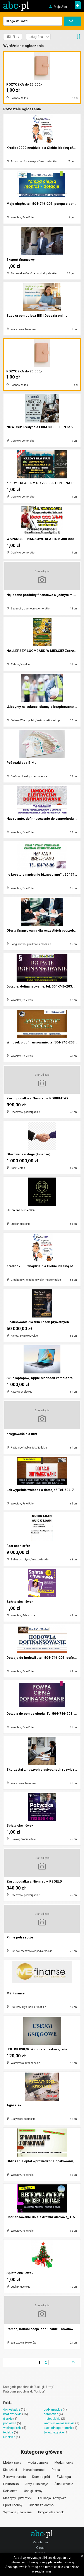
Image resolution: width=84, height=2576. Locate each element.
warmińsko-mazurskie (59, 2423)
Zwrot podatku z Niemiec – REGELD (34, 1881)
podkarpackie (53, 2409)
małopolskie (52, 2418)
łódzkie (8, 2432)
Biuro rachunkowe (21, 1210)
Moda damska (38, 2463)
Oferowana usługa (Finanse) (28, 1154)
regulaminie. (43, 2571)
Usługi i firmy (33, 2491)
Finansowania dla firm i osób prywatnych (38, 1322)
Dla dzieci (10, 2470)
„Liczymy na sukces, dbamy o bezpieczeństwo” (43, 707)
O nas (40, 2548)
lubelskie (9, 2437)
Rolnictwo (10, 2491)
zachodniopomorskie (58, 2428)
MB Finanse (16, 1993)
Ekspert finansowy (21, 260)
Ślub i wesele (64, 2484)
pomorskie (51, 2414)
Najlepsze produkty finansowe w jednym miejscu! (45, 595)
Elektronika (11, 2484)
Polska (7, 2402)
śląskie (8, 2418)
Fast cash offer (18, 1546)
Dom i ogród (41, 2477)
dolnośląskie (11, 2409)
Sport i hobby (12, 2505)
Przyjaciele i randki (51, 2512)
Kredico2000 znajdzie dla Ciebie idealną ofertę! (43, 148)
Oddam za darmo (41, 2505)
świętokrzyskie (54, 2432)
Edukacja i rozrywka (52, 2498)
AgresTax (14, 2105)
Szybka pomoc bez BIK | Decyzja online (37, 316)
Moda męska (64, 2463)
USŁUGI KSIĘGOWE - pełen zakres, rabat (38, 2049)
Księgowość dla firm (22, 1434)
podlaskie (9, 2423)
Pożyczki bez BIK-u (21, 763)
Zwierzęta (64, 2477)
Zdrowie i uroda (14, 2477)
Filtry (13, 37)
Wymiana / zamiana (17, 2512)
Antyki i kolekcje (36, 2484)
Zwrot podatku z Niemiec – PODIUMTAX (38, 1098)
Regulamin (40, 2542)
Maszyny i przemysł (17, 2498)
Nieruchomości (34, 2470)
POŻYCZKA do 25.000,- (24, 84)
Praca (56, 2470)
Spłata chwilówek (20, 1602)
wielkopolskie (12, 2428)
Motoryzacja (12, 2463)
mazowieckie (12, 2414)
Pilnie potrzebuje (20, 1937)
